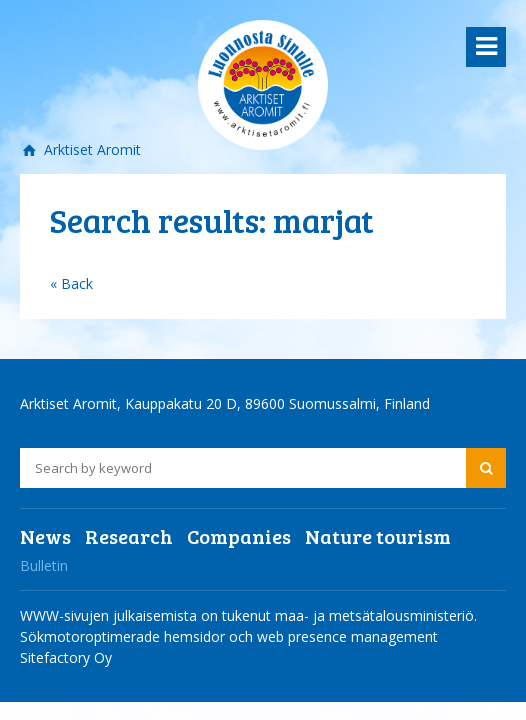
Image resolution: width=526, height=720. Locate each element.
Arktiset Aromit (90, 149)
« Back (71, 283)
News (45, 536)
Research (129, 536)
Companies (239, 536)
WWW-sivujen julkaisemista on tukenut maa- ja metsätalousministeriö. (248, 615)
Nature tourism (378, 536)
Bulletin (44, 565)
